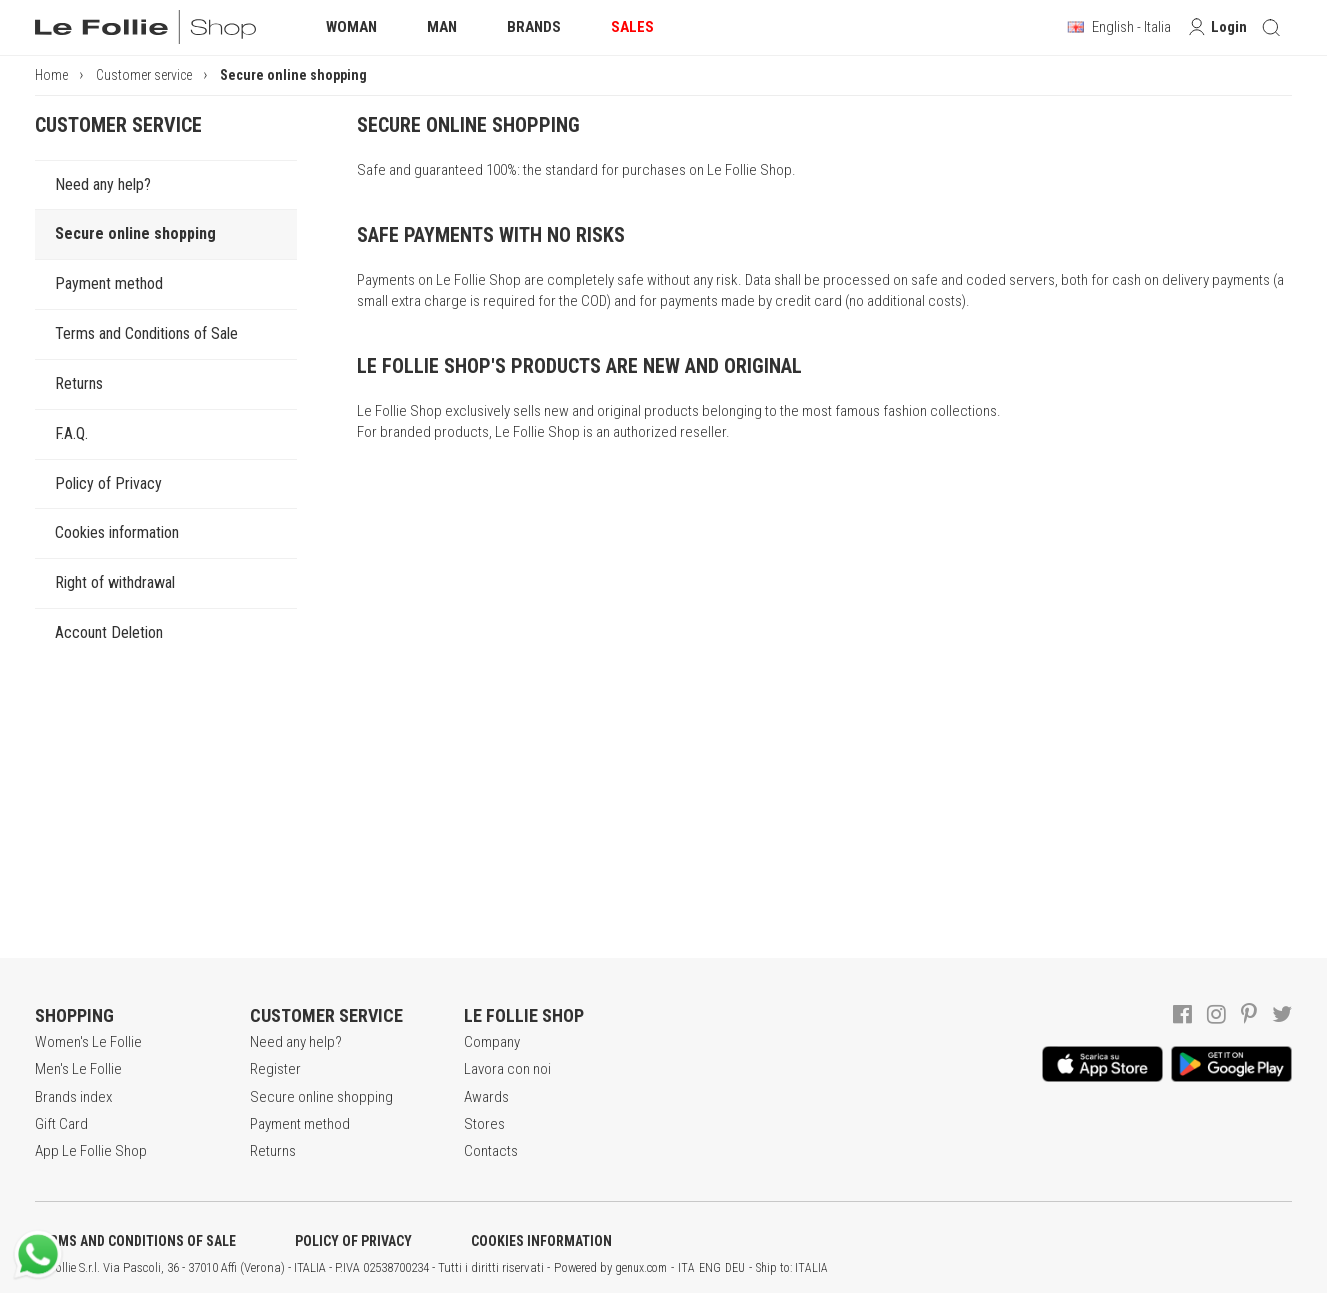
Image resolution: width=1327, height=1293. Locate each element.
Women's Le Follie (88, 1042)
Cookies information (117, 532)
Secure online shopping (135, 233)
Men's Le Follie (78, 1069)
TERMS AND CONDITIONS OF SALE (135, 1241)
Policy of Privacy (108, 483)
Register (275, 1069)
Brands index (73, 1097)
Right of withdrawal (115, 582)
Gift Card (61, 1124)
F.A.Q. (71, 433)
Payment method (109, 283)
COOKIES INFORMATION (541, 1241)
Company (492, 1042)
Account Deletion (109, 632)
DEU (735, 1268)
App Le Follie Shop (91, 1151)
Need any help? (103, 184)
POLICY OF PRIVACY (353, 1241)
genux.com (641, 1268)
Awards (486, 1097)
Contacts (491, 1151)
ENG (710, 1268)
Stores (484, 1124)
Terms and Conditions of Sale (146, 333)
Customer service (144, 75)
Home (51, 75)
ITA (686, 1268)
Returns (79, 383)
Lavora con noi (507, 1069)
